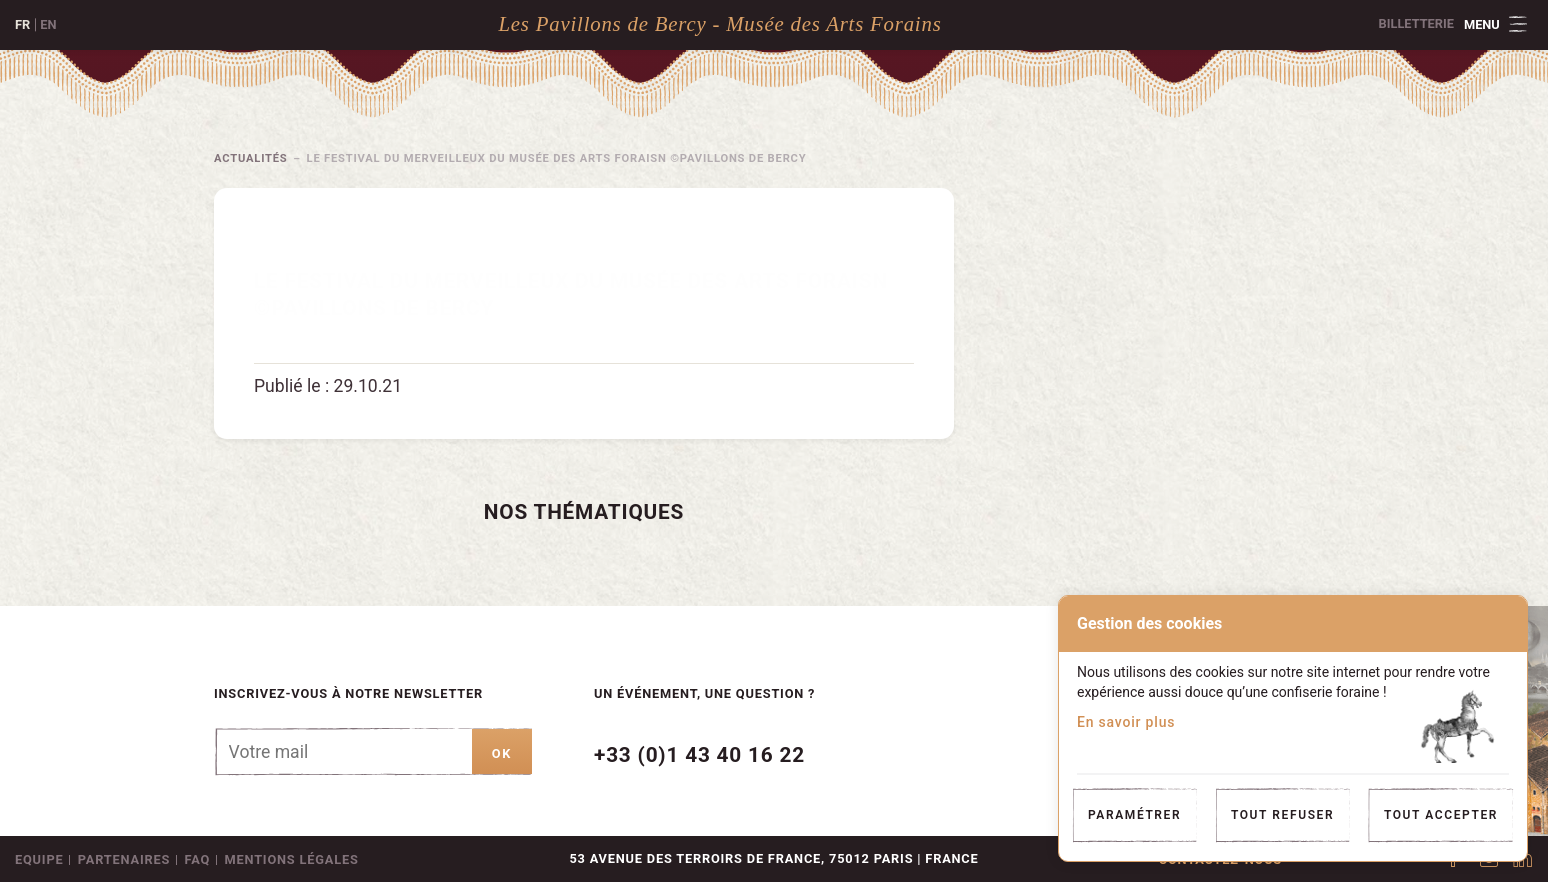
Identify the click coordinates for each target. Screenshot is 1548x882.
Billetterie (1416, 23)
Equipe (39, 859)
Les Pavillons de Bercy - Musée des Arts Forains (719, 23)
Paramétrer (1134, 815)
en (48, 24)
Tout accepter (1441, 815)
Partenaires (124, 859)
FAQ (198, 859)
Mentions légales (291, 859)
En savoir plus (1126, 722)
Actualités (251, 158)
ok (502, 753)
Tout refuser (1282, 815)
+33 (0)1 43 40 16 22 (699, 755)
